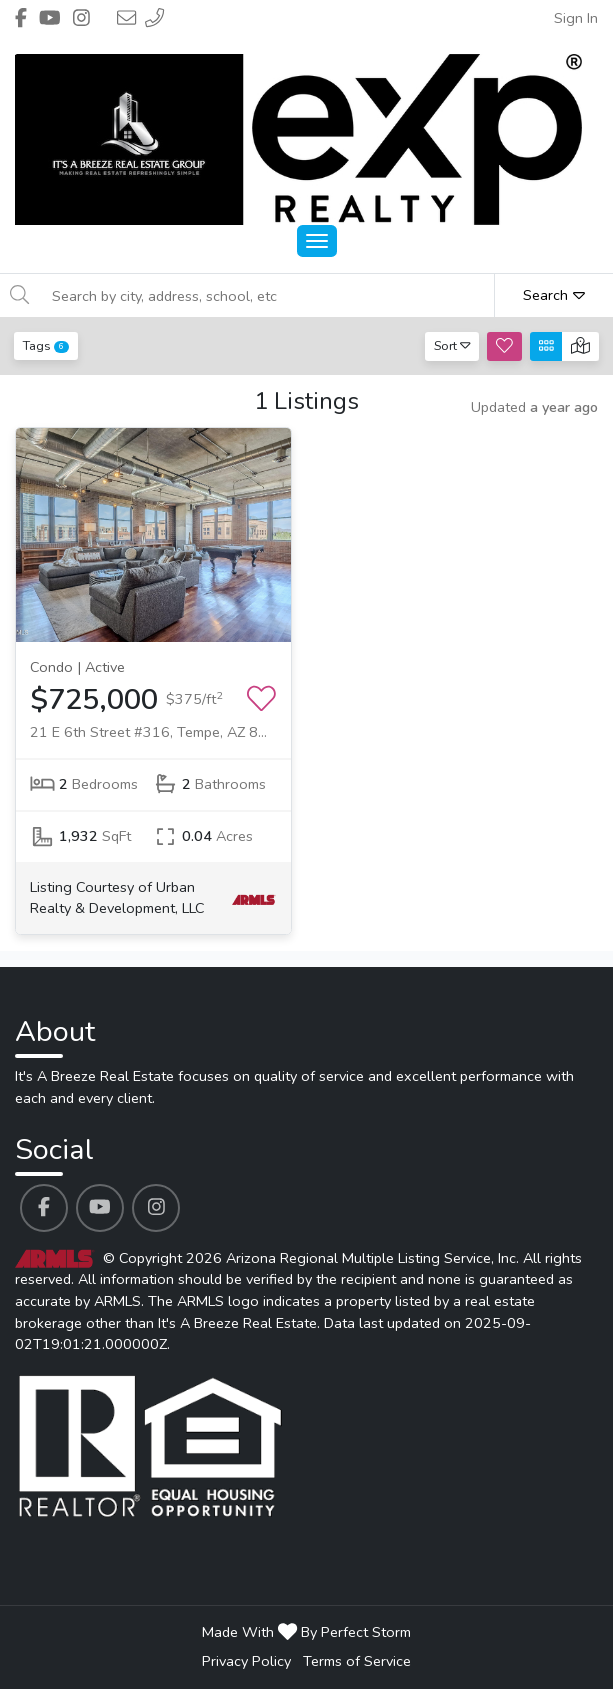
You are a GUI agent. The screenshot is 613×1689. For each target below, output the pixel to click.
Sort (452, 345)
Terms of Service (357, 1661)
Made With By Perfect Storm (306, 1632)
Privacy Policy (246, 1661)
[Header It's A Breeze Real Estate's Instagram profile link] (81, 18)
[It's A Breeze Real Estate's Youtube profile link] (100, 1208)
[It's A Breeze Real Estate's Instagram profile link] (156, 1208)
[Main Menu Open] (317, 241)
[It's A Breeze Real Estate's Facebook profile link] (44, 1208)
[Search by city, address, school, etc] (267, 296)
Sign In (576, 18)
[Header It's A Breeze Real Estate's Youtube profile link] (50, 18)
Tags (46, 345)
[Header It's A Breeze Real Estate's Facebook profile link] (21, 18)
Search (554, 295)
